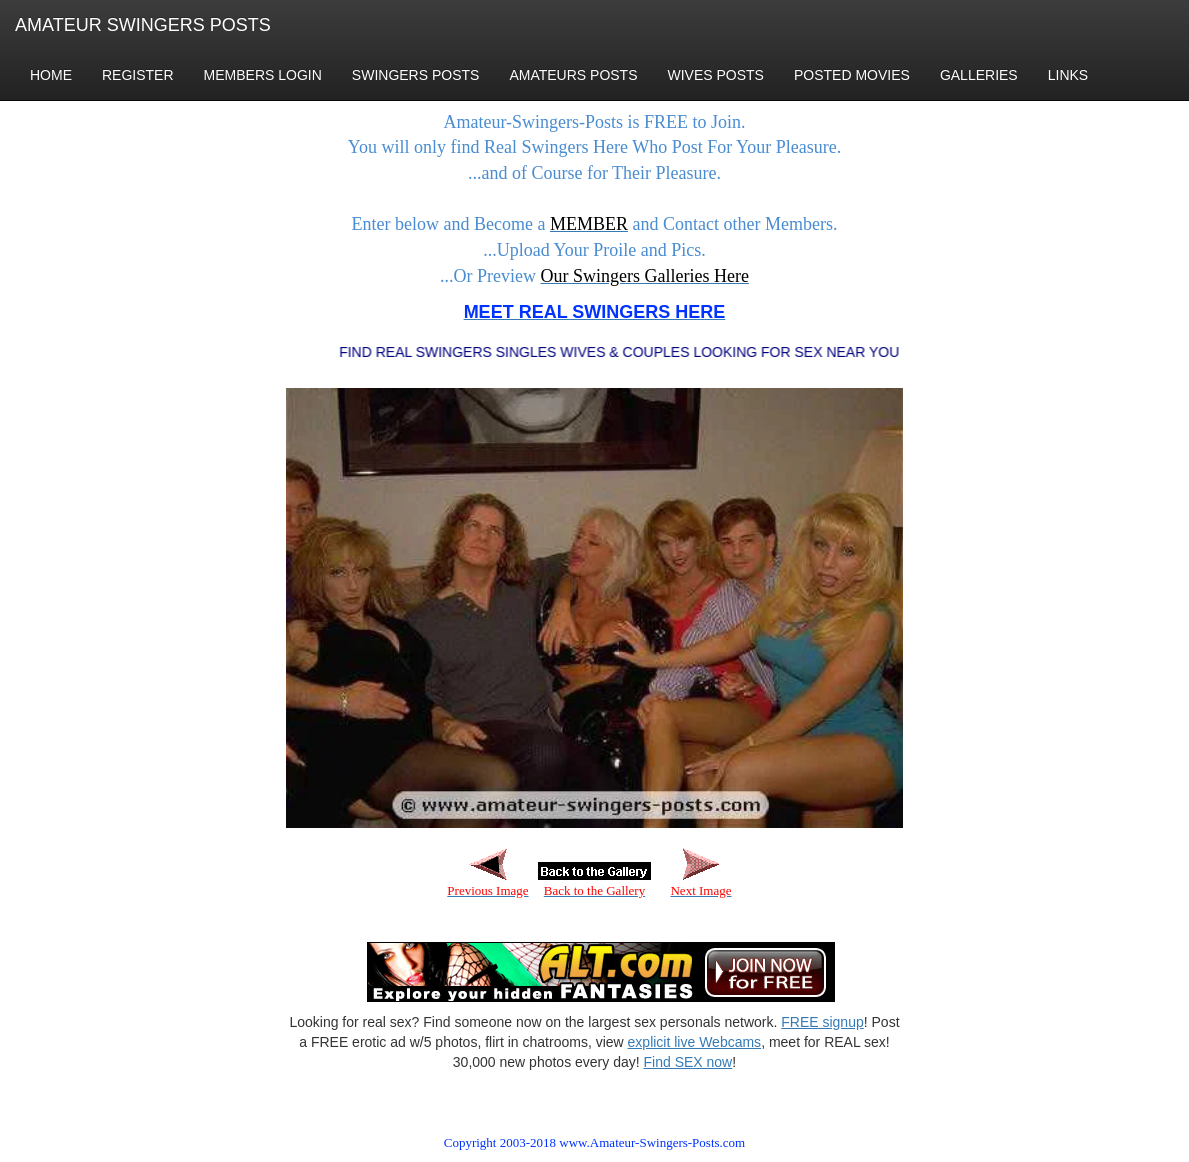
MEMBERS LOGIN (263, 75)
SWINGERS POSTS (416, 75)
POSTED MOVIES (852, 75)
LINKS (1068, 75)
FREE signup (822, 1022)
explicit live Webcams (695, 1042)
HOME (51, 75)
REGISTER (138, 75)
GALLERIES (979, 75)
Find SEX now (688, 1062)
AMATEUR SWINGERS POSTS (143, 25)
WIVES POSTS (716, 75)
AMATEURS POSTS (573, 75)
